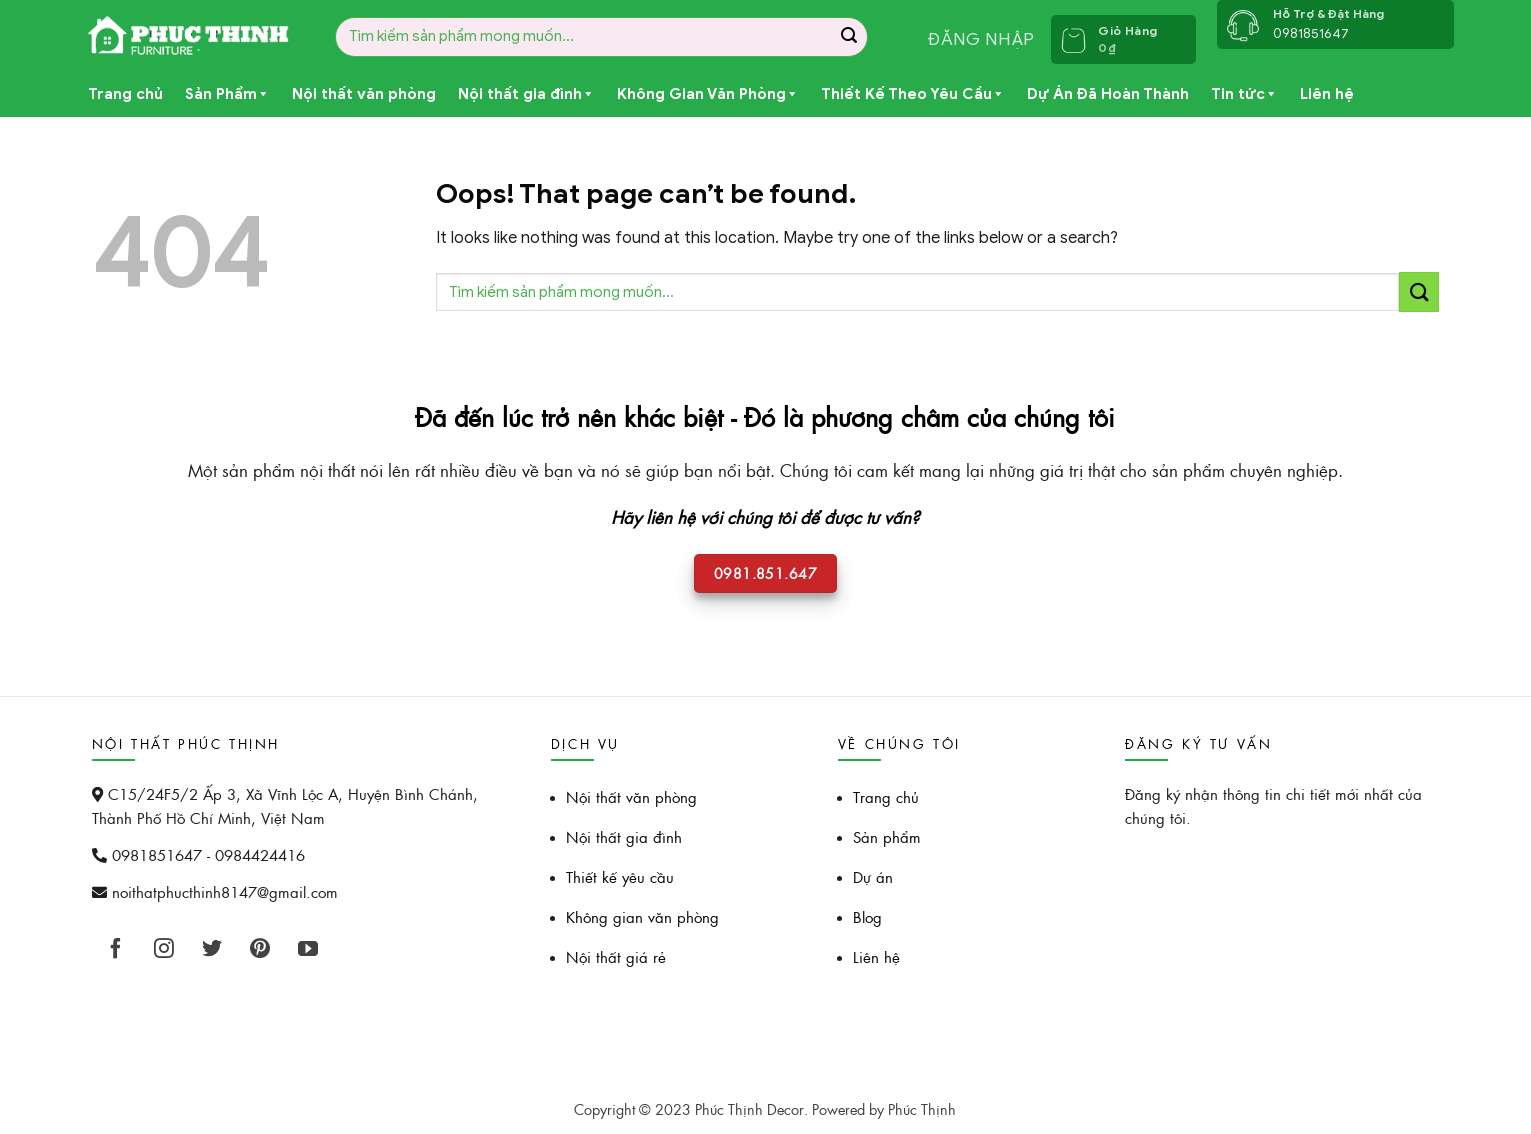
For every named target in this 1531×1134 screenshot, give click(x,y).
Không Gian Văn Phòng (708, 94)
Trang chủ (125, 94)
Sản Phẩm (227, 94)
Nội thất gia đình (526, 94)
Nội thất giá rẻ (616, 956)
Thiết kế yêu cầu (620, 876)
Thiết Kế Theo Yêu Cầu (913, 94)
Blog (867, 916)
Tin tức (1244, 94)
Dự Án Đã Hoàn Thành (1108, 94)
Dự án (873, 876)
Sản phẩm (887, 836)
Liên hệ (1327, 94)
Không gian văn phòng (642, 916)
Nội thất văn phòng (364, 94)
